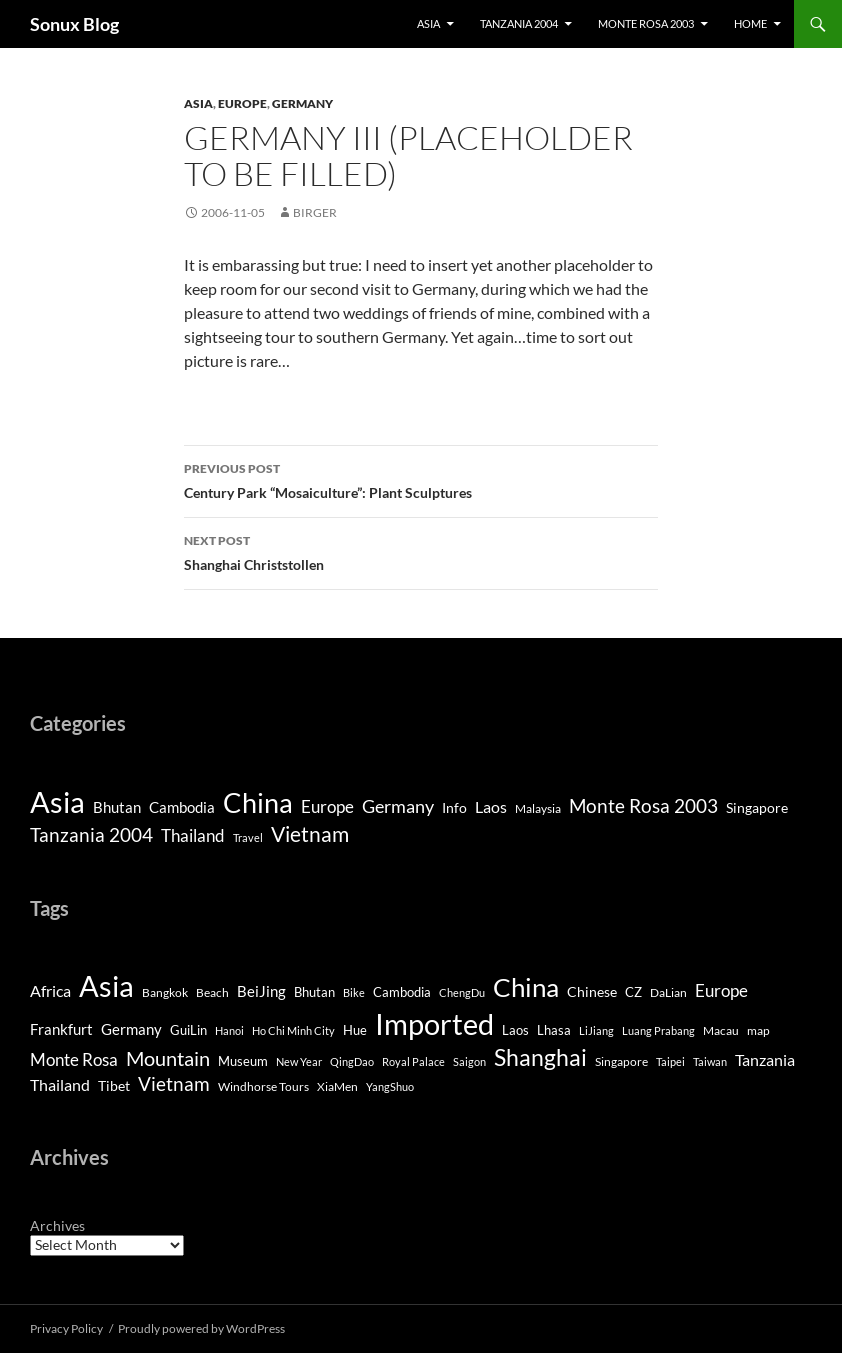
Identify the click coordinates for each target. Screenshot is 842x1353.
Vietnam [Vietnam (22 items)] (174, 1083)
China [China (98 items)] (526, 987)
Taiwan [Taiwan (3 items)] (710, 1061)
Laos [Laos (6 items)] (491, 806)
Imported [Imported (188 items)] (434, 1023)
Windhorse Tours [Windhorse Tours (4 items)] (263, 1086)
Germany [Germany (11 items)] (398, 806)
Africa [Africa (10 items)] (50, 991)
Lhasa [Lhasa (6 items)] (554, 1030)
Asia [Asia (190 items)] (57, 801)
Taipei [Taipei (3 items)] (670, 1061)
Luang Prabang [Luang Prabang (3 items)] (658, 1030)
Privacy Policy (66, 1328)
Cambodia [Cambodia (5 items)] (182, 807)
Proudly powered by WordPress (201, 1328)
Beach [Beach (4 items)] (212, 992)
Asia (428, 23)
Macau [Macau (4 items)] (721, 1030)
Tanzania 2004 (519, 23)
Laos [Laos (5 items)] (515, 1030)
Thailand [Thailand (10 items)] (60, 1085)
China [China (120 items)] (258, 802)
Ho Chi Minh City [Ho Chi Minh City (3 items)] (293, 1030)
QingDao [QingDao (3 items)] (352, 1061)
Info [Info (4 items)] (454, 807)
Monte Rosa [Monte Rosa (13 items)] (74, 1059)
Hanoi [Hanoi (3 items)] (229, 1030)
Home (750, 23)
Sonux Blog (74, 24)
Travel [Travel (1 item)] (248, 837)
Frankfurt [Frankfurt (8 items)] (61, 1029)
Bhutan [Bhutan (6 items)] (314, 992)
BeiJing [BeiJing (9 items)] (261, 991)
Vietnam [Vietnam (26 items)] (310, 834)
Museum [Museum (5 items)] (243, 1061)
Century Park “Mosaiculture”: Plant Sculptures (421, 479)
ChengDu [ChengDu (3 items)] (462, 992)
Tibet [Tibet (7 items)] (114, 1085)
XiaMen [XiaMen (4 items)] (337, 1086)
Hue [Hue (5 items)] (355, 1030)
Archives (57, 1225)
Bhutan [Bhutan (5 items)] (117, 807)
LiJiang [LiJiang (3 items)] (596, 1030)
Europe (242, 103)
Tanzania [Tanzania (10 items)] (765, 1060)
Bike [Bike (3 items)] (354, 992)
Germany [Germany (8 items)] (131, 1029)
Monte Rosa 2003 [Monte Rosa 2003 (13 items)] (643, 806)
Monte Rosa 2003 (646, 23)
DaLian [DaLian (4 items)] (668, 992)
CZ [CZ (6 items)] (633, 992)
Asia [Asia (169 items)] (106, 986)
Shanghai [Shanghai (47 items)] (540, 1057)
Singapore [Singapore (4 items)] (757, 807)
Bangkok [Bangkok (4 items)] (165, 992)
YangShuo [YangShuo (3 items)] (390, 1086)
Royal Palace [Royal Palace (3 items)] (413, 1061)
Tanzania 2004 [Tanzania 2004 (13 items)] (91, 835)
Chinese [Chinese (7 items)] (592, 991)
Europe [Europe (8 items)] (327, 806)
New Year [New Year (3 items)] (299, 1061)
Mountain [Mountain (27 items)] (168, 1058)
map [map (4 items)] (758, 1030)
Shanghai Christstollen (421, 551)
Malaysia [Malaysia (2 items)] (538, 808)
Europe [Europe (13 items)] (721, 990)
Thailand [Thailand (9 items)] (193, 835)
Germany (302, 103)
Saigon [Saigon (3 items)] (469, 1061)
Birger (315, 212)
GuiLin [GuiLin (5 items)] (188, 1030)
